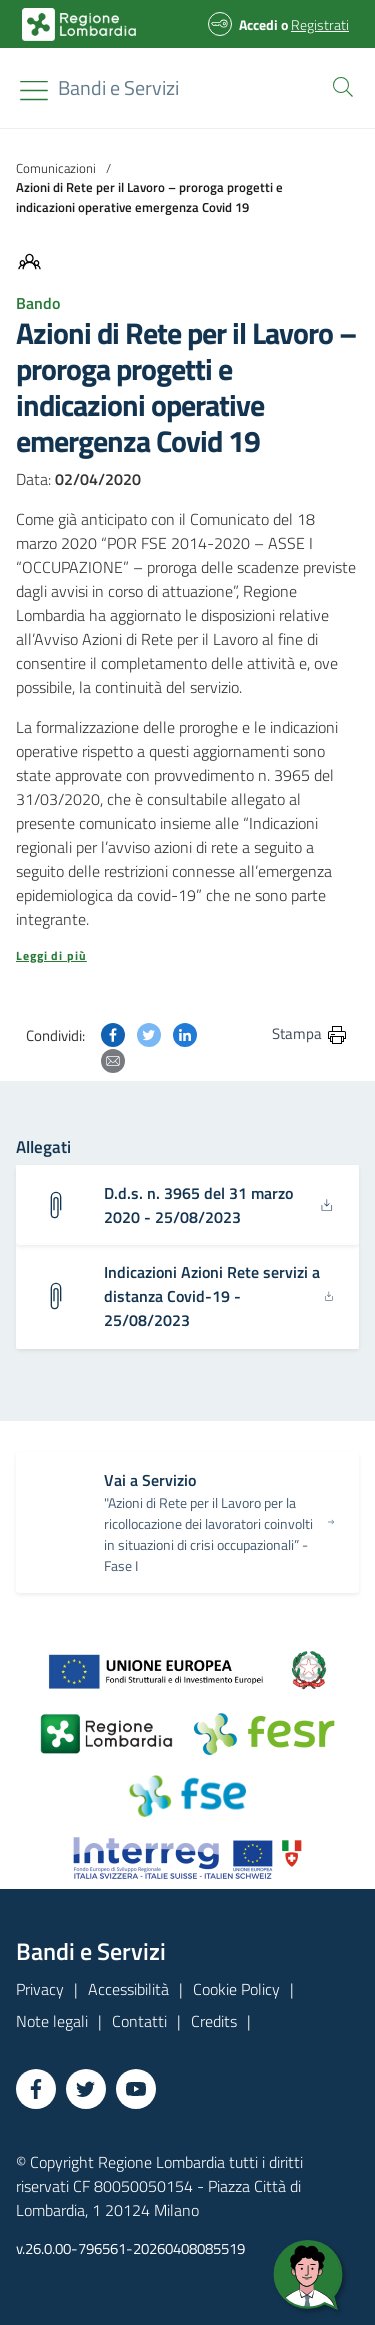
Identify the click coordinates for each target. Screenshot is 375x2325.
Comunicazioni (56, 168)
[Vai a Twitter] (86, 2089)
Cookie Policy (236, 1989)
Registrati (320, 24)
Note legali (52, 2021)
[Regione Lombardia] (118, 88)
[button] (339, 85)
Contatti (139, 2021)
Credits (214, 2021)
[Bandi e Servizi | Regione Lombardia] (79, 24)
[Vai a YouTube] (136, 2089)
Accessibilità (128, 1989)
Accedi (258, 24)
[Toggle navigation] (34, 90)
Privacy (40, 1989)
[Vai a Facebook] (36, 2089)
